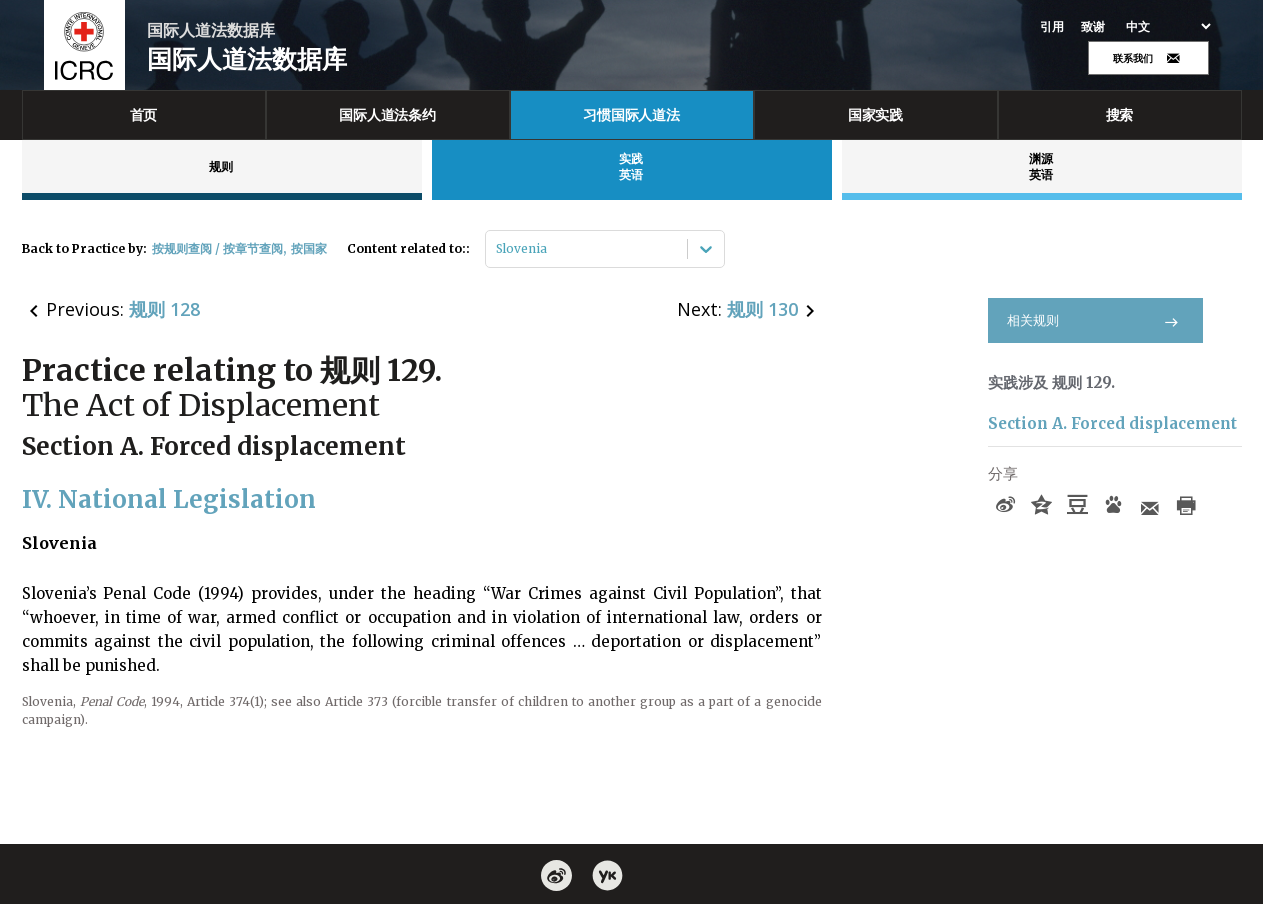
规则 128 (164, 309)
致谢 (1093, 27)
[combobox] (497, 249)
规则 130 (762, 309)
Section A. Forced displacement (1112, 423)
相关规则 (1095, 320)
